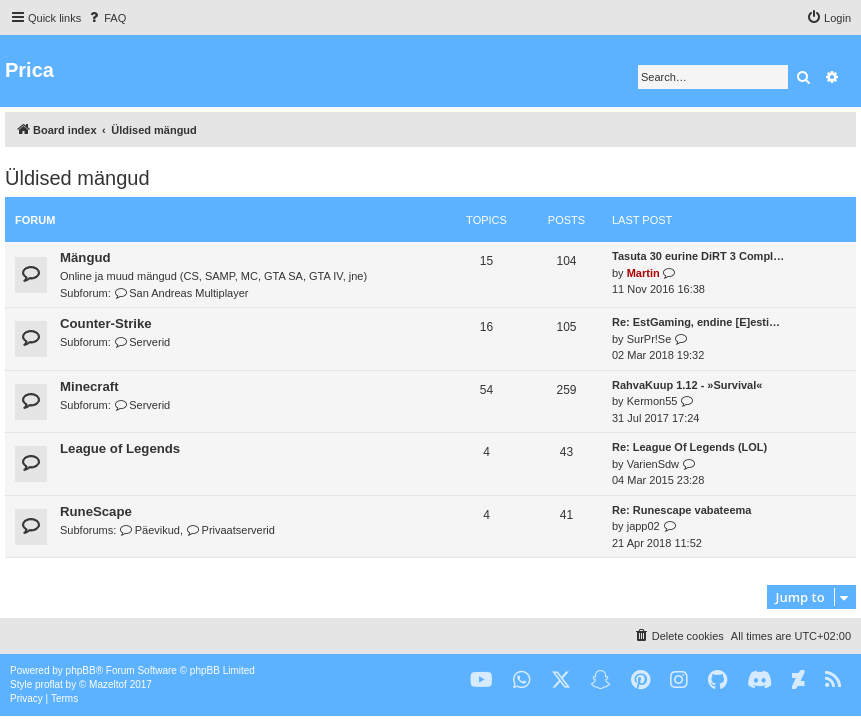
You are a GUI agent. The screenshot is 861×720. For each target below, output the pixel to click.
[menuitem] (106, 18)
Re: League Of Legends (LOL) (689, 447)
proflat (49, 684)
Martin (643, 273)
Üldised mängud (77, 178)
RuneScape (96, 511)
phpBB (81, 670)
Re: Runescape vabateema (681, 510)
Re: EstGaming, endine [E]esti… (696, 322)
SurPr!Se (649, 339)
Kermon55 (652, 401)
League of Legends (120, 448)
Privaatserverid (230, 530)
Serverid (142, 342)
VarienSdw (653, 464)
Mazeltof (108, 684)
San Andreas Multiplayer (181, 293)
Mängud (85, 257)
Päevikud (149, 530)
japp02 (643, 526)
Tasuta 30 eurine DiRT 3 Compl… (698, 256)
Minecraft (89, 386)
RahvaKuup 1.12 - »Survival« (687, 385)
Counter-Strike (106, 323)
